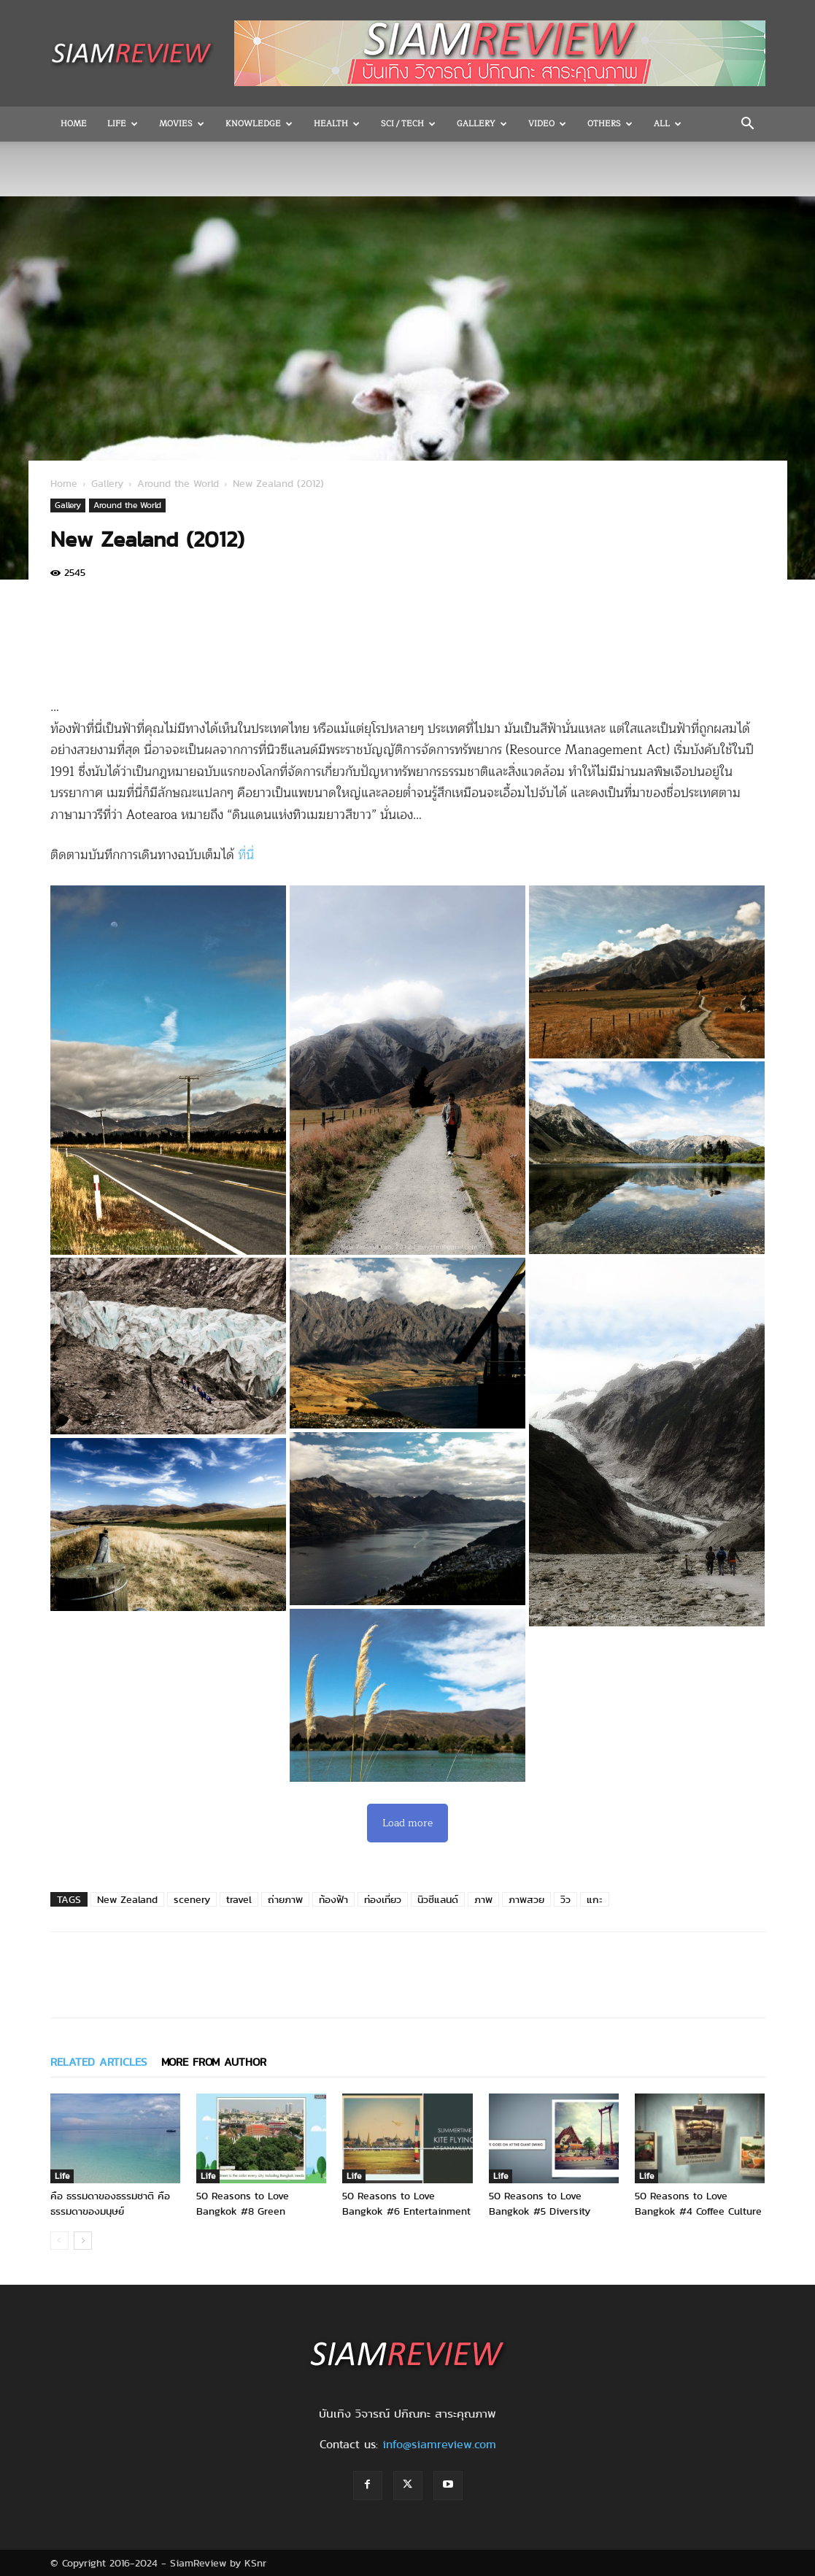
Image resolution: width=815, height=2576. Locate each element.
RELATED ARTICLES (98, 2062)
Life (122, 124)
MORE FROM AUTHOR (213, 2062)
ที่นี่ (246, 855)
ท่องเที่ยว (382, 1899)
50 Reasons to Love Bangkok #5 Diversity (539, 2203)
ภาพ (483, 1899)
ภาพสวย (526, 1899)
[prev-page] (59, 2240)
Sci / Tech (408, 124)
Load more (407, 1823)
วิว (565, 1899)
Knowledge (259, 124)
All (667, 124)
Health (337, 124)
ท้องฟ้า (333, 1899)
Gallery (482, 124)
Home (74, 124)
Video (547, 124)
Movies (181, 124)
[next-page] (83, 2240)
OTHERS (610, 124)
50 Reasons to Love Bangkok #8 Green (242, 2203)
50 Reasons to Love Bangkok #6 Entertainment (406, 2203)
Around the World (178, 483)
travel (239, 1899)
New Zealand (127, 1899)
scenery (192, 1899)
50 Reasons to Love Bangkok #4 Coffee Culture (698, 2203)
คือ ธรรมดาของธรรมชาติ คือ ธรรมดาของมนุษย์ (110, 2203)
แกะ (595, 1899)
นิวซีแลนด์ (437, 1899)
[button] (747, 125)
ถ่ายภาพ (285, 1899)
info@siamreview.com (439, 2444)
